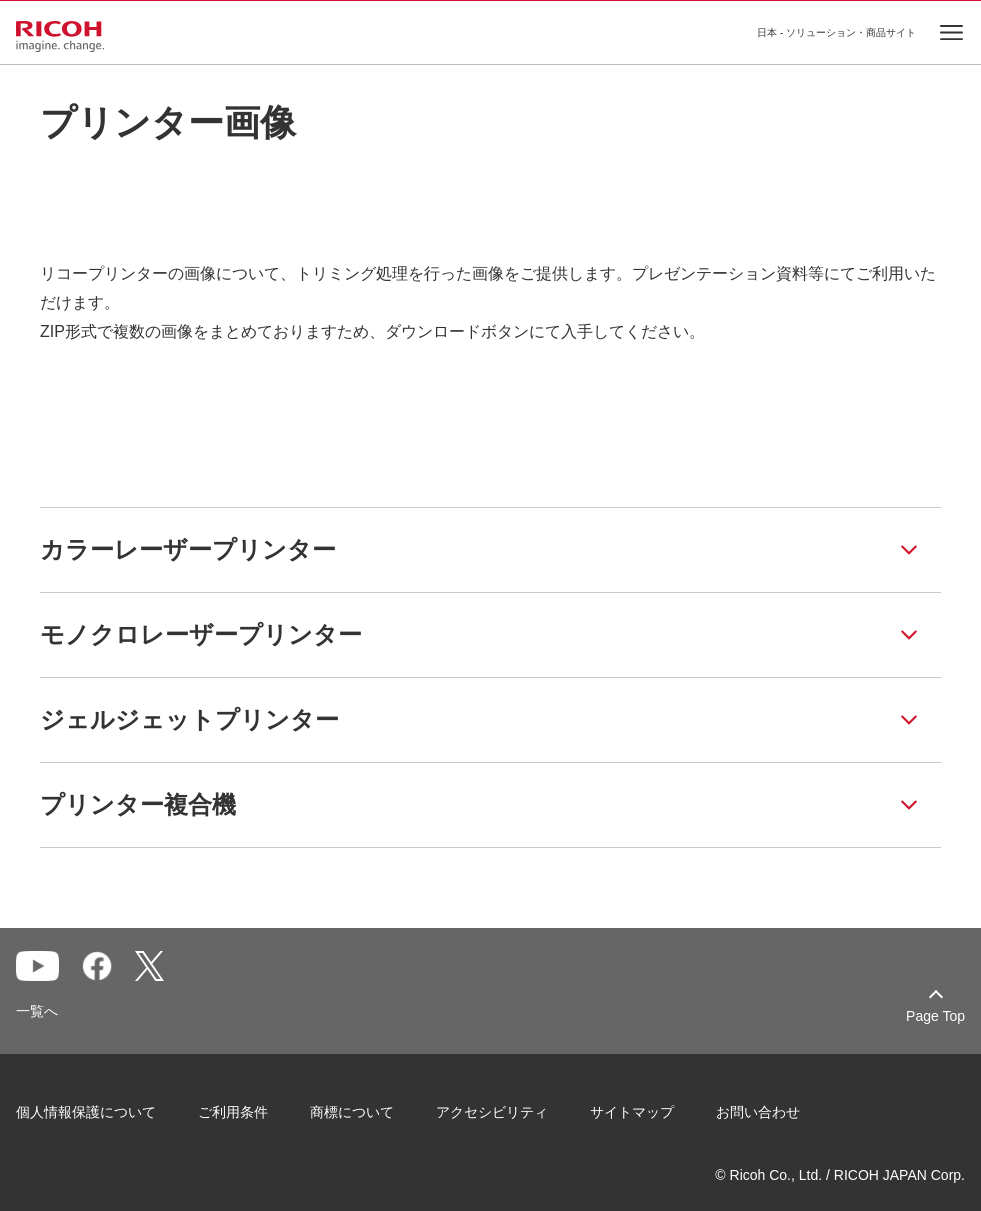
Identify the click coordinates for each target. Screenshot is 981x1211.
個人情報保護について (86, 1112)
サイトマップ (632, 1112)
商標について (352, 1112)
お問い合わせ (758, 1112)
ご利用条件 (233, 1112)
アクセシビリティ (492, 1112)
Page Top (935, 1016)
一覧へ (37, 1011)
